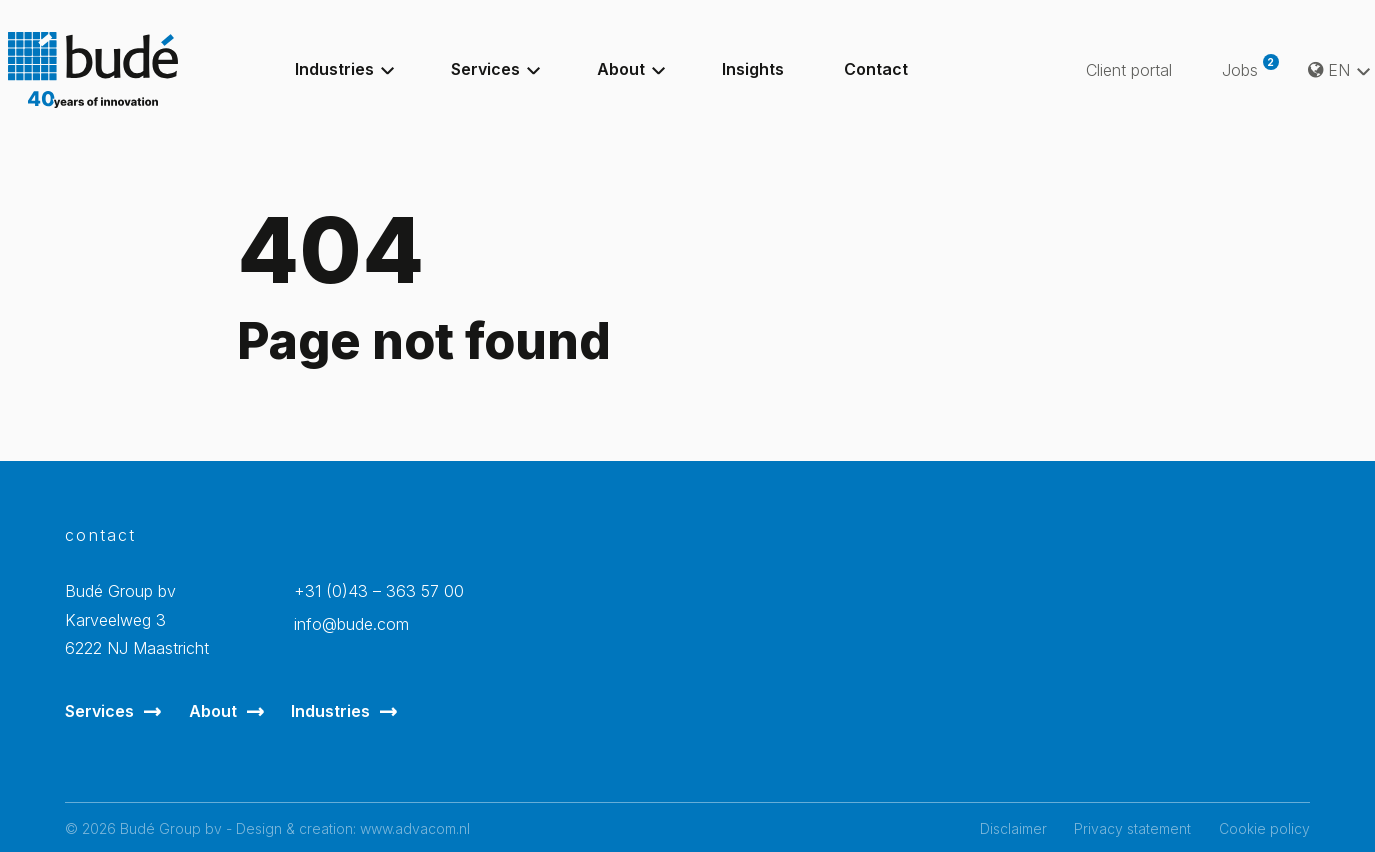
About (213, 711)
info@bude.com (351, 624)
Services (99, 711)
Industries (330, 711)
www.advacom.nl (415, 828)
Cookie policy (1264, 828)
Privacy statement (1132, 828)
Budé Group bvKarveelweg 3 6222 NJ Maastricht (137, 620)
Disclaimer (1013, 828)
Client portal (1129, 70)
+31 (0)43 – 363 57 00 (379, 591)
